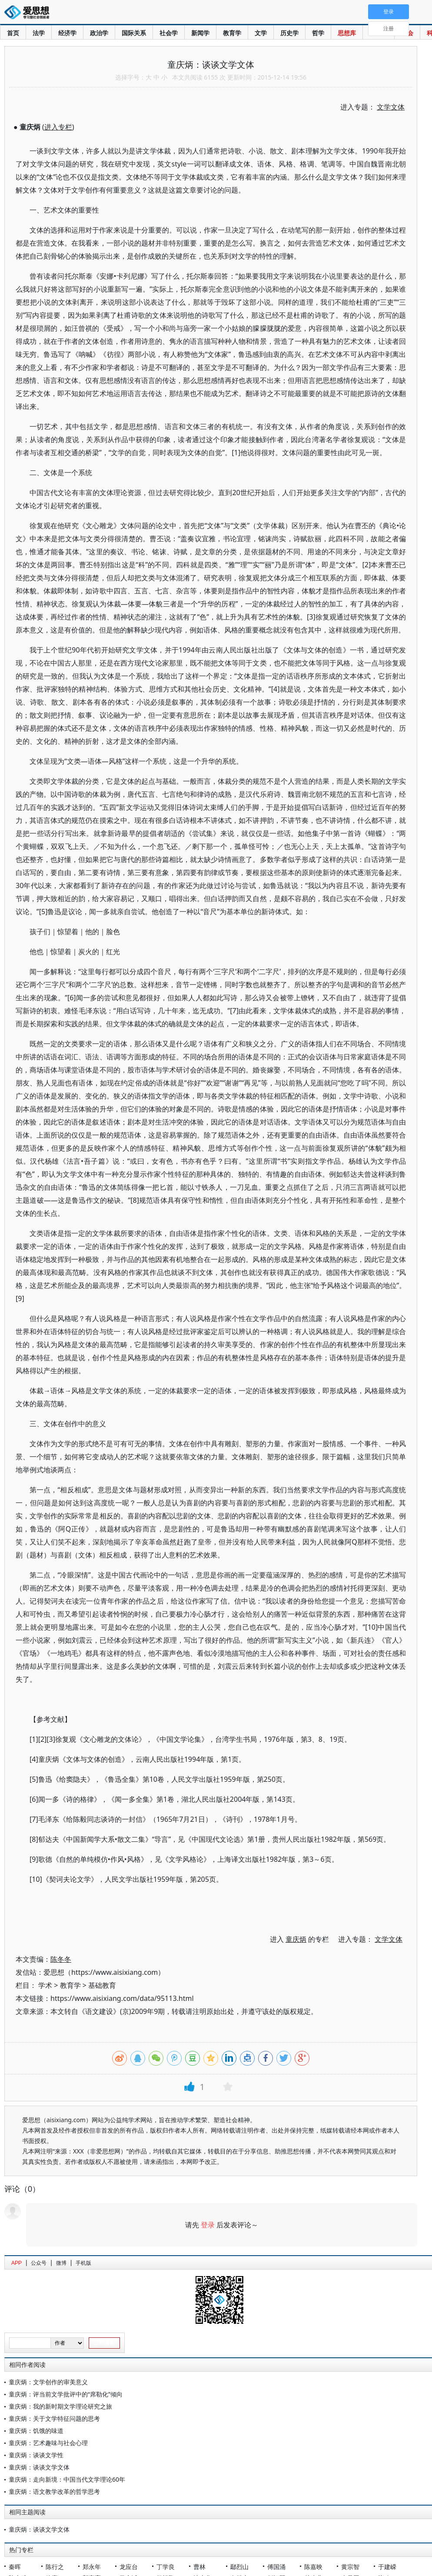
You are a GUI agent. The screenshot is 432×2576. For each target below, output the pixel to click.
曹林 (199, 2567)
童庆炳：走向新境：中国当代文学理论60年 (67, 2479)
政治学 (99, 33)
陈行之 (55, 2567)
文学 (261, 33)
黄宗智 (350, 2567)
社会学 (169, 33)
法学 (39, 33)
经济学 (67, 33)
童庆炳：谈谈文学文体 (39, 2467)
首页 (13, 33)
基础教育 (102, 1985)
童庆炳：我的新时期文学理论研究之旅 (60, 2406)
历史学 (289, 33)
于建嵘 (387, 2567)
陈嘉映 (313, 2567)
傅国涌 (276, 2567)
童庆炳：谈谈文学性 (36, 2455)
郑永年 (92, 2567)
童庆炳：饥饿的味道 (36, 2430)
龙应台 (129, 2567)
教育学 (232, 33)
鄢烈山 (239, 2567)
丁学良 (165, 2567)
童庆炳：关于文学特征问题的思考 (54, 2418)
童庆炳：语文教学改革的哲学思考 (54, 2491)
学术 (45, 1985)
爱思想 (29, 13)
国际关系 (134, 33)
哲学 (318, 33)
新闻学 (200, 33)
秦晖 (15, 2567)
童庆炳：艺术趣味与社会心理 (48, 2443)
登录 (208, 2225)
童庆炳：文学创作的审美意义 (48, 2382)
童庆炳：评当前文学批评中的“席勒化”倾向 (66, 2394)
